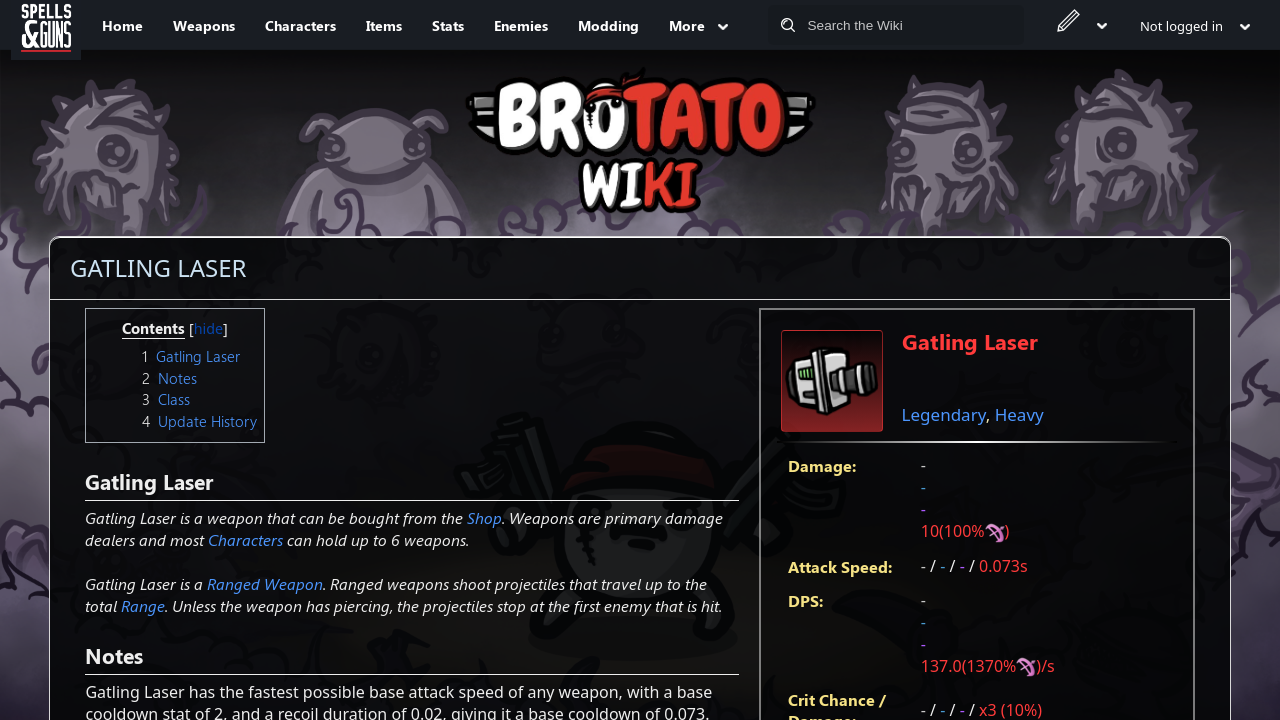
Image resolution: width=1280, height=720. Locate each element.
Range (143, 605)
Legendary (944, 414)
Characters (245, 539)
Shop (484, 517)
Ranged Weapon (265, 583)
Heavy (1019, 414)
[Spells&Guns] (46, 25)
